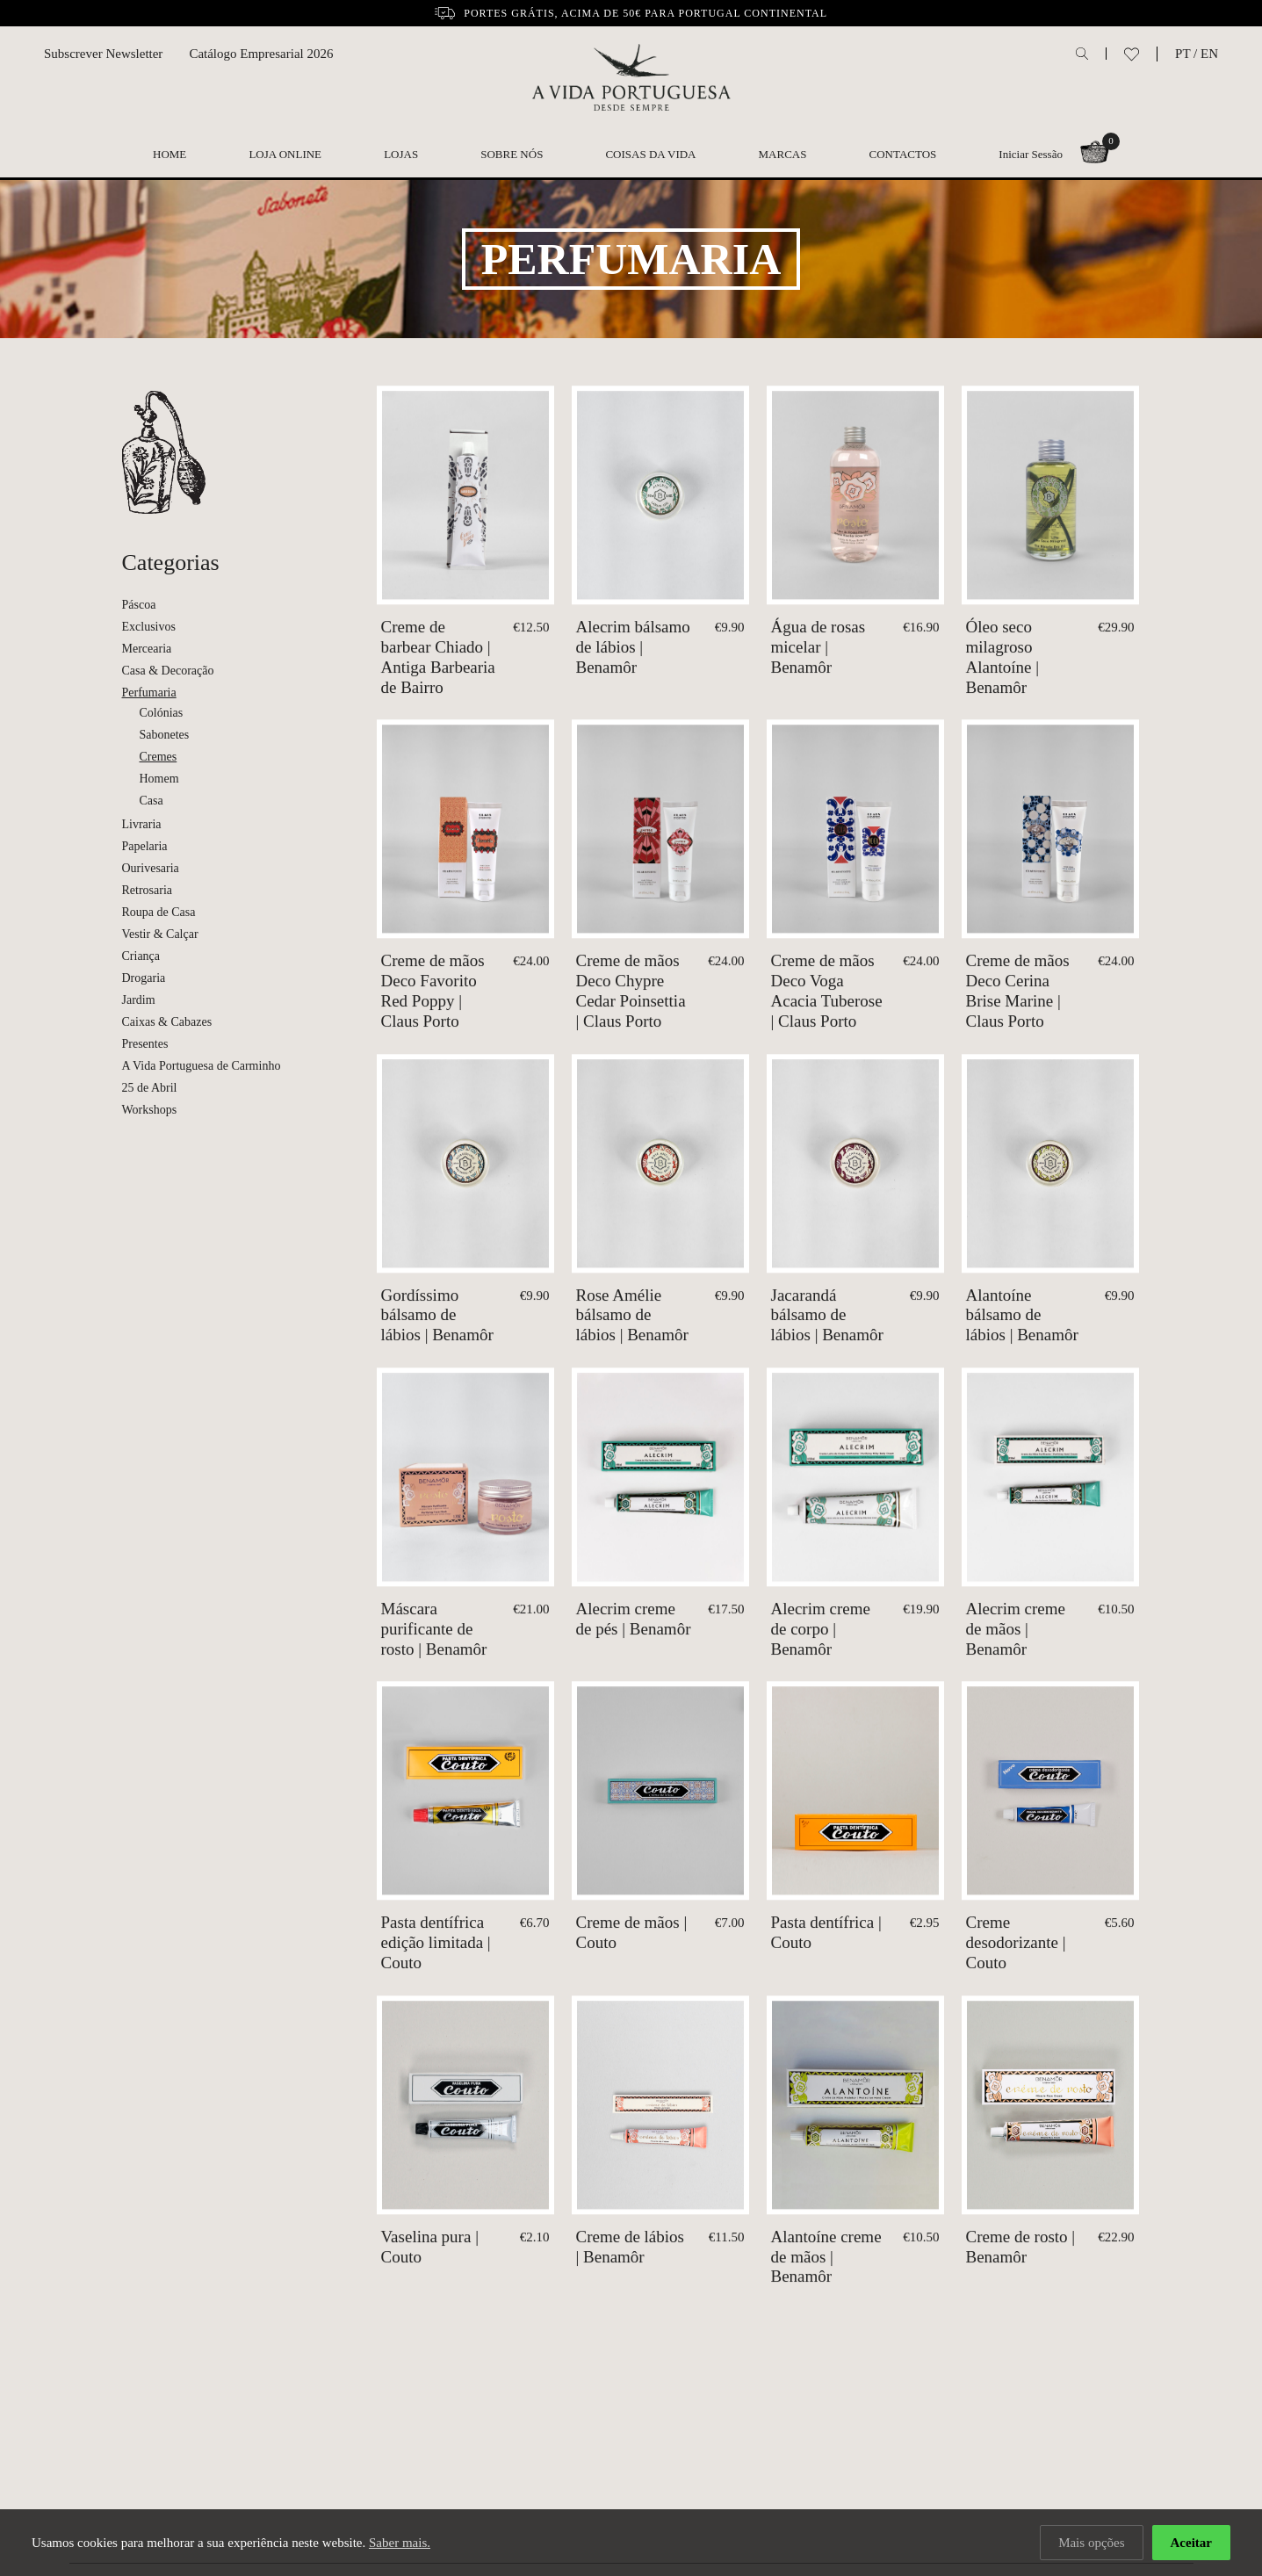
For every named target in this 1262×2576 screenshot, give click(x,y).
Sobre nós (511, 154)
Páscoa (139, 604)
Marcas (783, 154)
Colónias (162, 712)
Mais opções (1091, 2543)
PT (1182, 54)
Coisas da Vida (650, 154)
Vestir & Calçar (160, 934)
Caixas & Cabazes (167, 1021)
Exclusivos (149, 626)
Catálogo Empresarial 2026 (261, 54)
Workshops (149, 1109)
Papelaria (145, 846)
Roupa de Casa (159, 912)
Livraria (142, 824)
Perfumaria (149, 692)
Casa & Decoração (168, 670)
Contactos (903, 154)
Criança (141, 956)
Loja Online (285, 154)
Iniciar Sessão (1031, 154)
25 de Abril (149, 1087)
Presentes (145, 1043)
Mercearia (147, 648)
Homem (159, 778)
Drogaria (144, 978)
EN (1209, 54)
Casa (151, 800)
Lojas (401, 154)
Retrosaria (147, 890)
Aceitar (1191, 2543)
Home (169, 154)
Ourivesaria (150, 868)
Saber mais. (399, 2543)
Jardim (138, 1000)
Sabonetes (165, 734)
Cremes (158, 756)
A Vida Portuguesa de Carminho (201, 1065)
